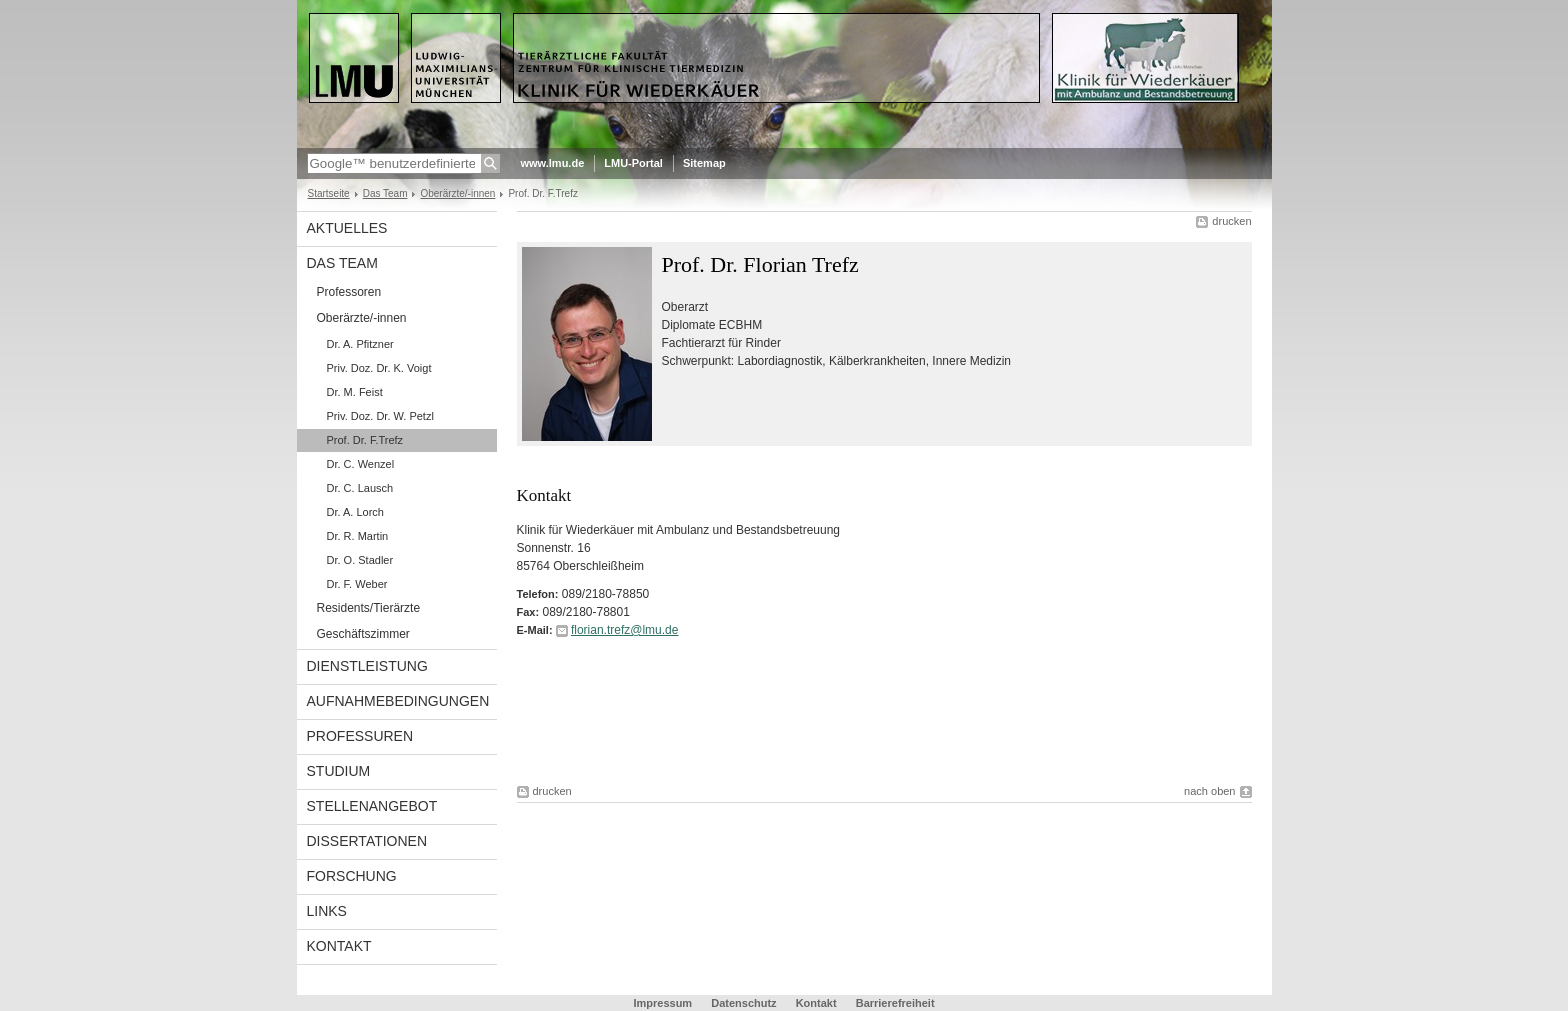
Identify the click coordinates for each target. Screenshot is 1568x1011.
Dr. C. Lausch (360, 488)
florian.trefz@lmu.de (625, 630)
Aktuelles (347, 228)
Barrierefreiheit (895, 1003)
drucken (1231, 221)
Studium (339, 771)
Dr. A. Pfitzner (360, 344)
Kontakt (339, 946)
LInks (327, 911)
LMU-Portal (633, 163)
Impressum (662, 1003)
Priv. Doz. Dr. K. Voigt (379, 368)
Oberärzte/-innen (457, 193)
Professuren (360, 736)
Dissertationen (367, 841)
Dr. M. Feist (355, 392)
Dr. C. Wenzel (361, 464)
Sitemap (704, 163)
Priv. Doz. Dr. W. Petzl (380, 416)
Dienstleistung (367, 666)
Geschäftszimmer (363, 634)
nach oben (1209, 791)
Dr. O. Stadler (360, 560)
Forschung (352, 876)
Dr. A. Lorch (355, 512)
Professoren (349, 292)
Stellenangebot (372, 806)
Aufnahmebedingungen (398, 701)
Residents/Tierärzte (369, 608)
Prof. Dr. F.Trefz (365, 440)
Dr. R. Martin (358, 536)
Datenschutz (743, 1003)
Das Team (385, 193)
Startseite (329, 193)
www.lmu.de (553, 163)
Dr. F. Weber (357, 584)
